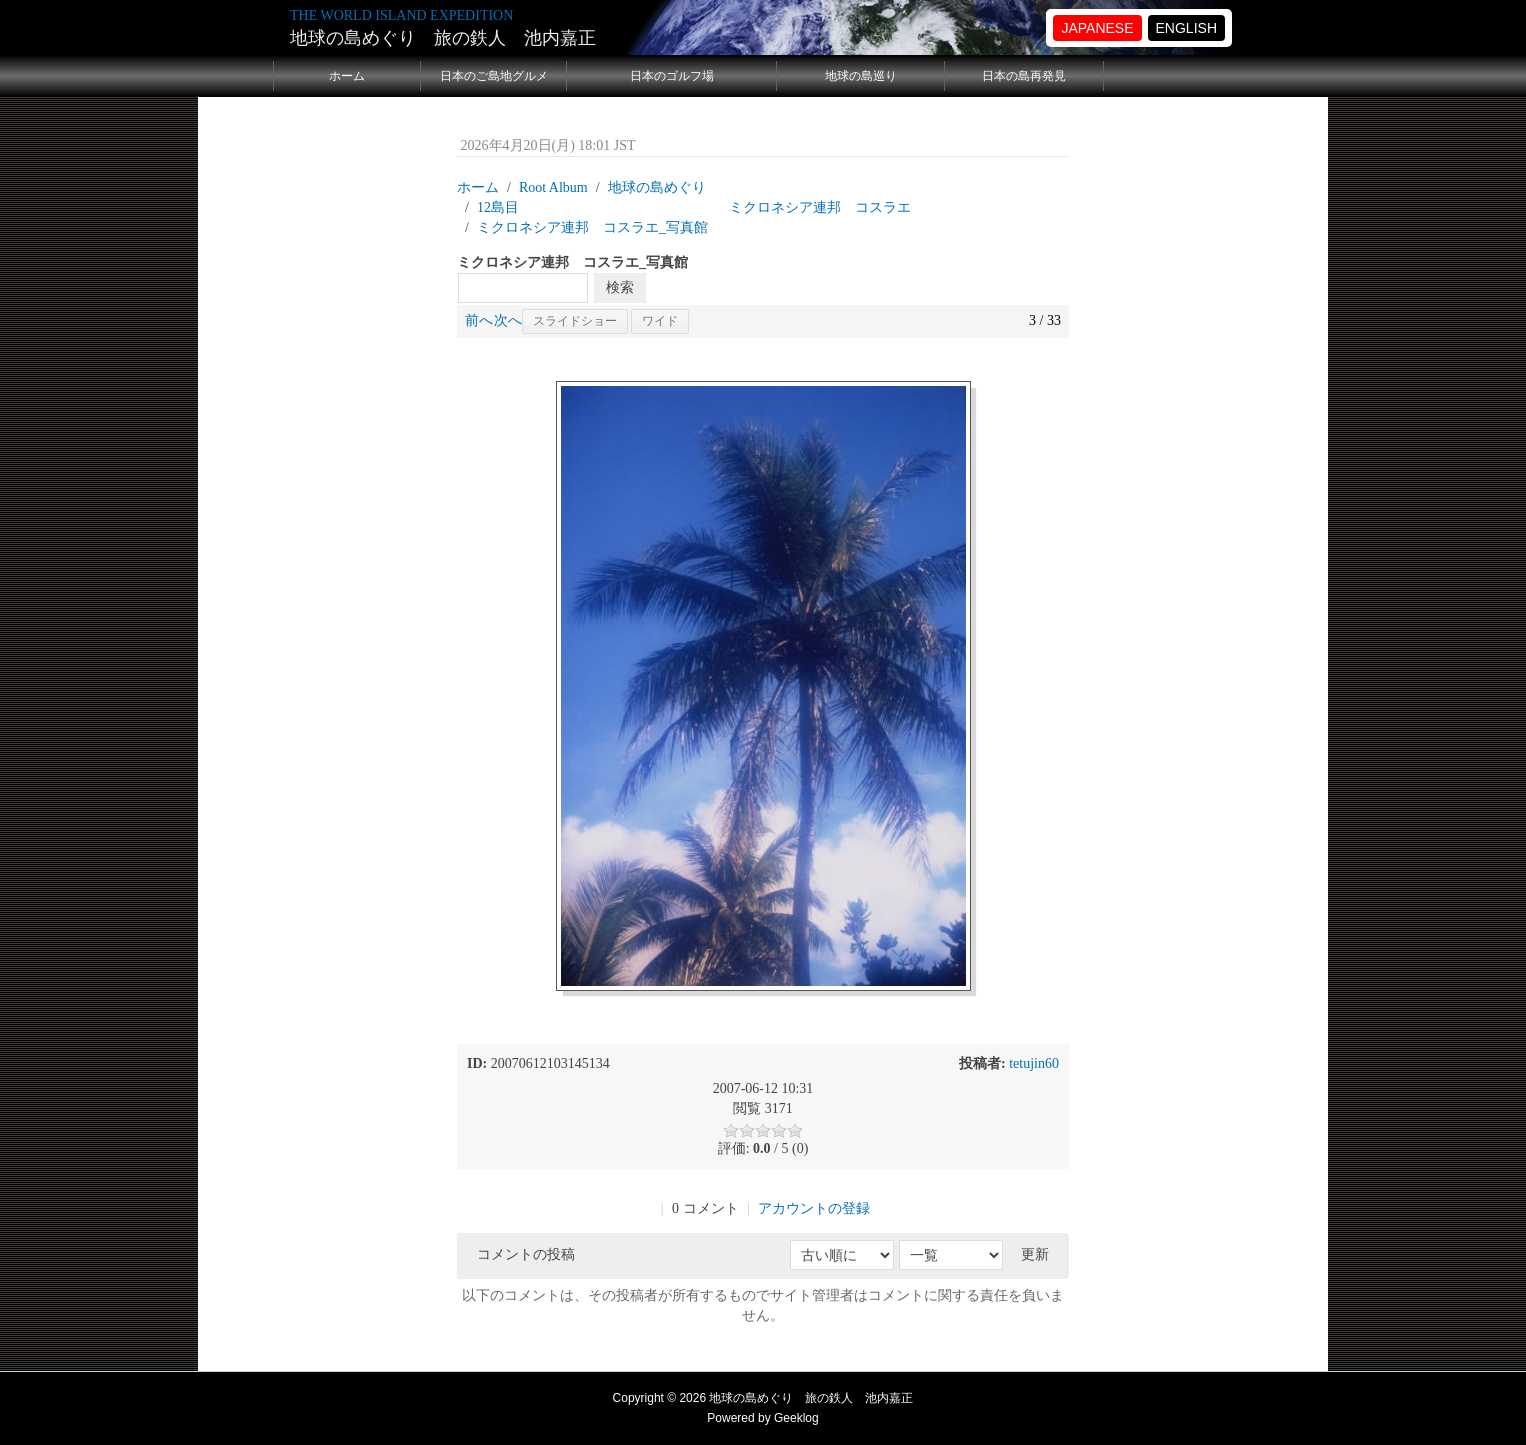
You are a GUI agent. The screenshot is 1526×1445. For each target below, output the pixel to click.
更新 (1035, 1254)
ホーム (347, 76)
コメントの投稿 (526, 1254)
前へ (479, 320)
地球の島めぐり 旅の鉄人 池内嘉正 (443, 38)
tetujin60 (1034, 1063)
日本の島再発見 (1024, 76)
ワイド (660, 321)
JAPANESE (1097, 28)
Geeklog (796, 1418)
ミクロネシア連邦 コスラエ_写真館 (592, 227)
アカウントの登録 (814, 1208)
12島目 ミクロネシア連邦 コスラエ (694, 207)
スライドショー (575, 321)
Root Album (553, 187)
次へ (508, 320)
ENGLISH (1186, 28)
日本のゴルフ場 (672, 76)
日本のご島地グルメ (494, 76)
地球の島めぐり (657, 187)
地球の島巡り (861, 76)
